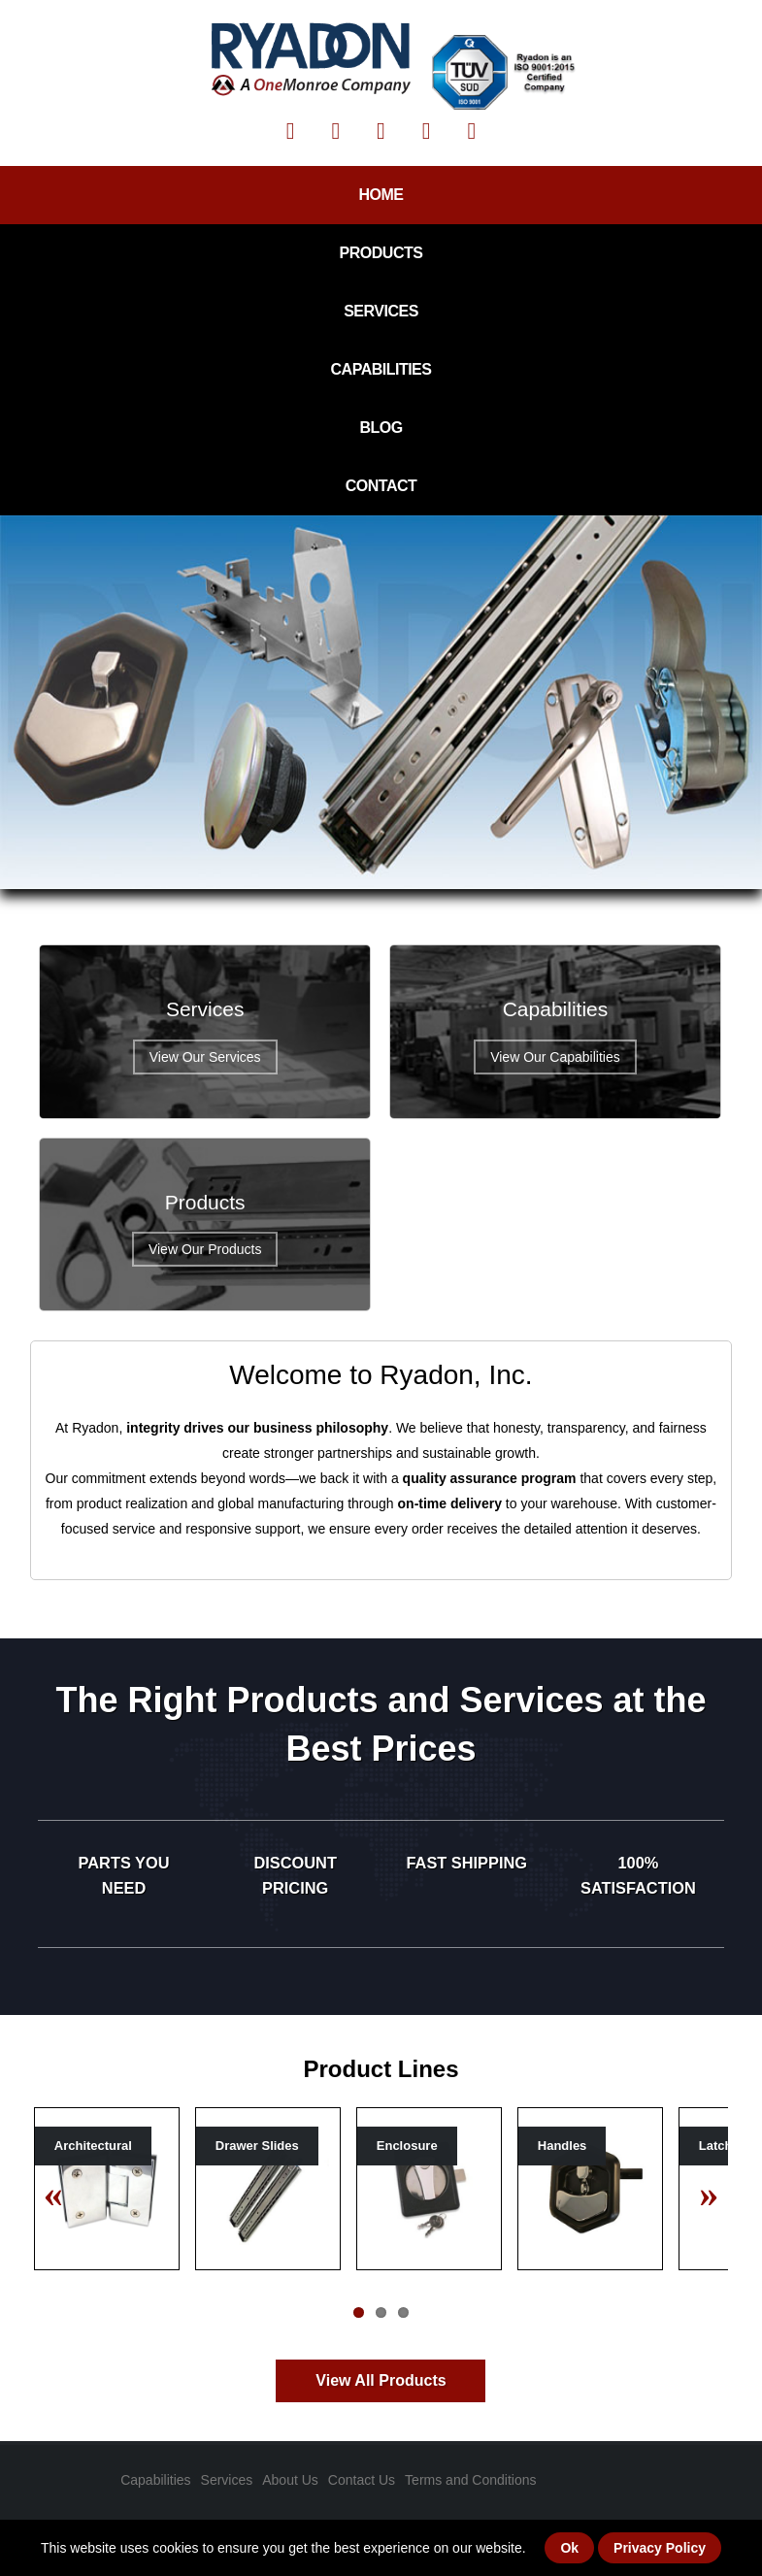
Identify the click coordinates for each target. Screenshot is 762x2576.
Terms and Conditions (470, 2480)
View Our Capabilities (555, 1057)
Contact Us (361, 2480)
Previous (63, 2192)
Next (698, 2192)
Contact (381, 486)
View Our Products (205, 1249)
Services (381, 311)
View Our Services (205, 1057)
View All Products (380, 2380)
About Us (290, 2480)
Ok (569, 2548)
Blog (380, 427)
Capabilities (381, 369)
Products (381, 253)
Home (381, 194)
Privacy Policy (659, 2548)
